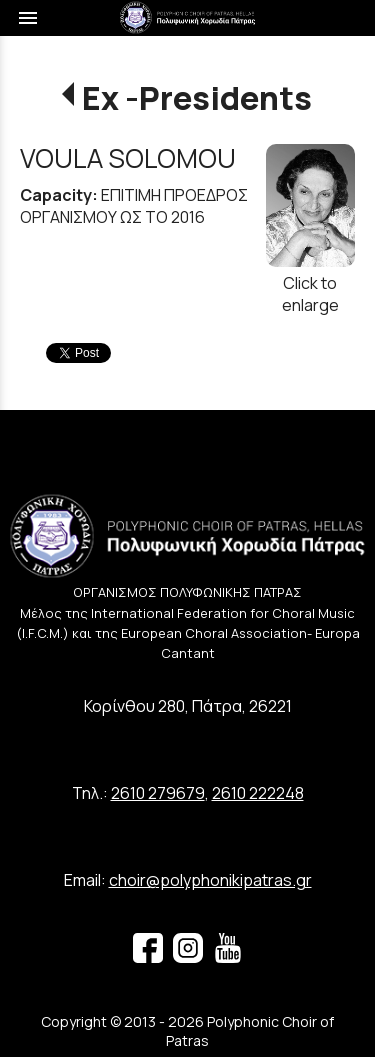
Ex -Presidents (197, 98)
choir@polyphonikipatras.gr (210, 880)
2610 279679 (158, 793)
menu (28, 18)
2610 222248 (258, 793)
